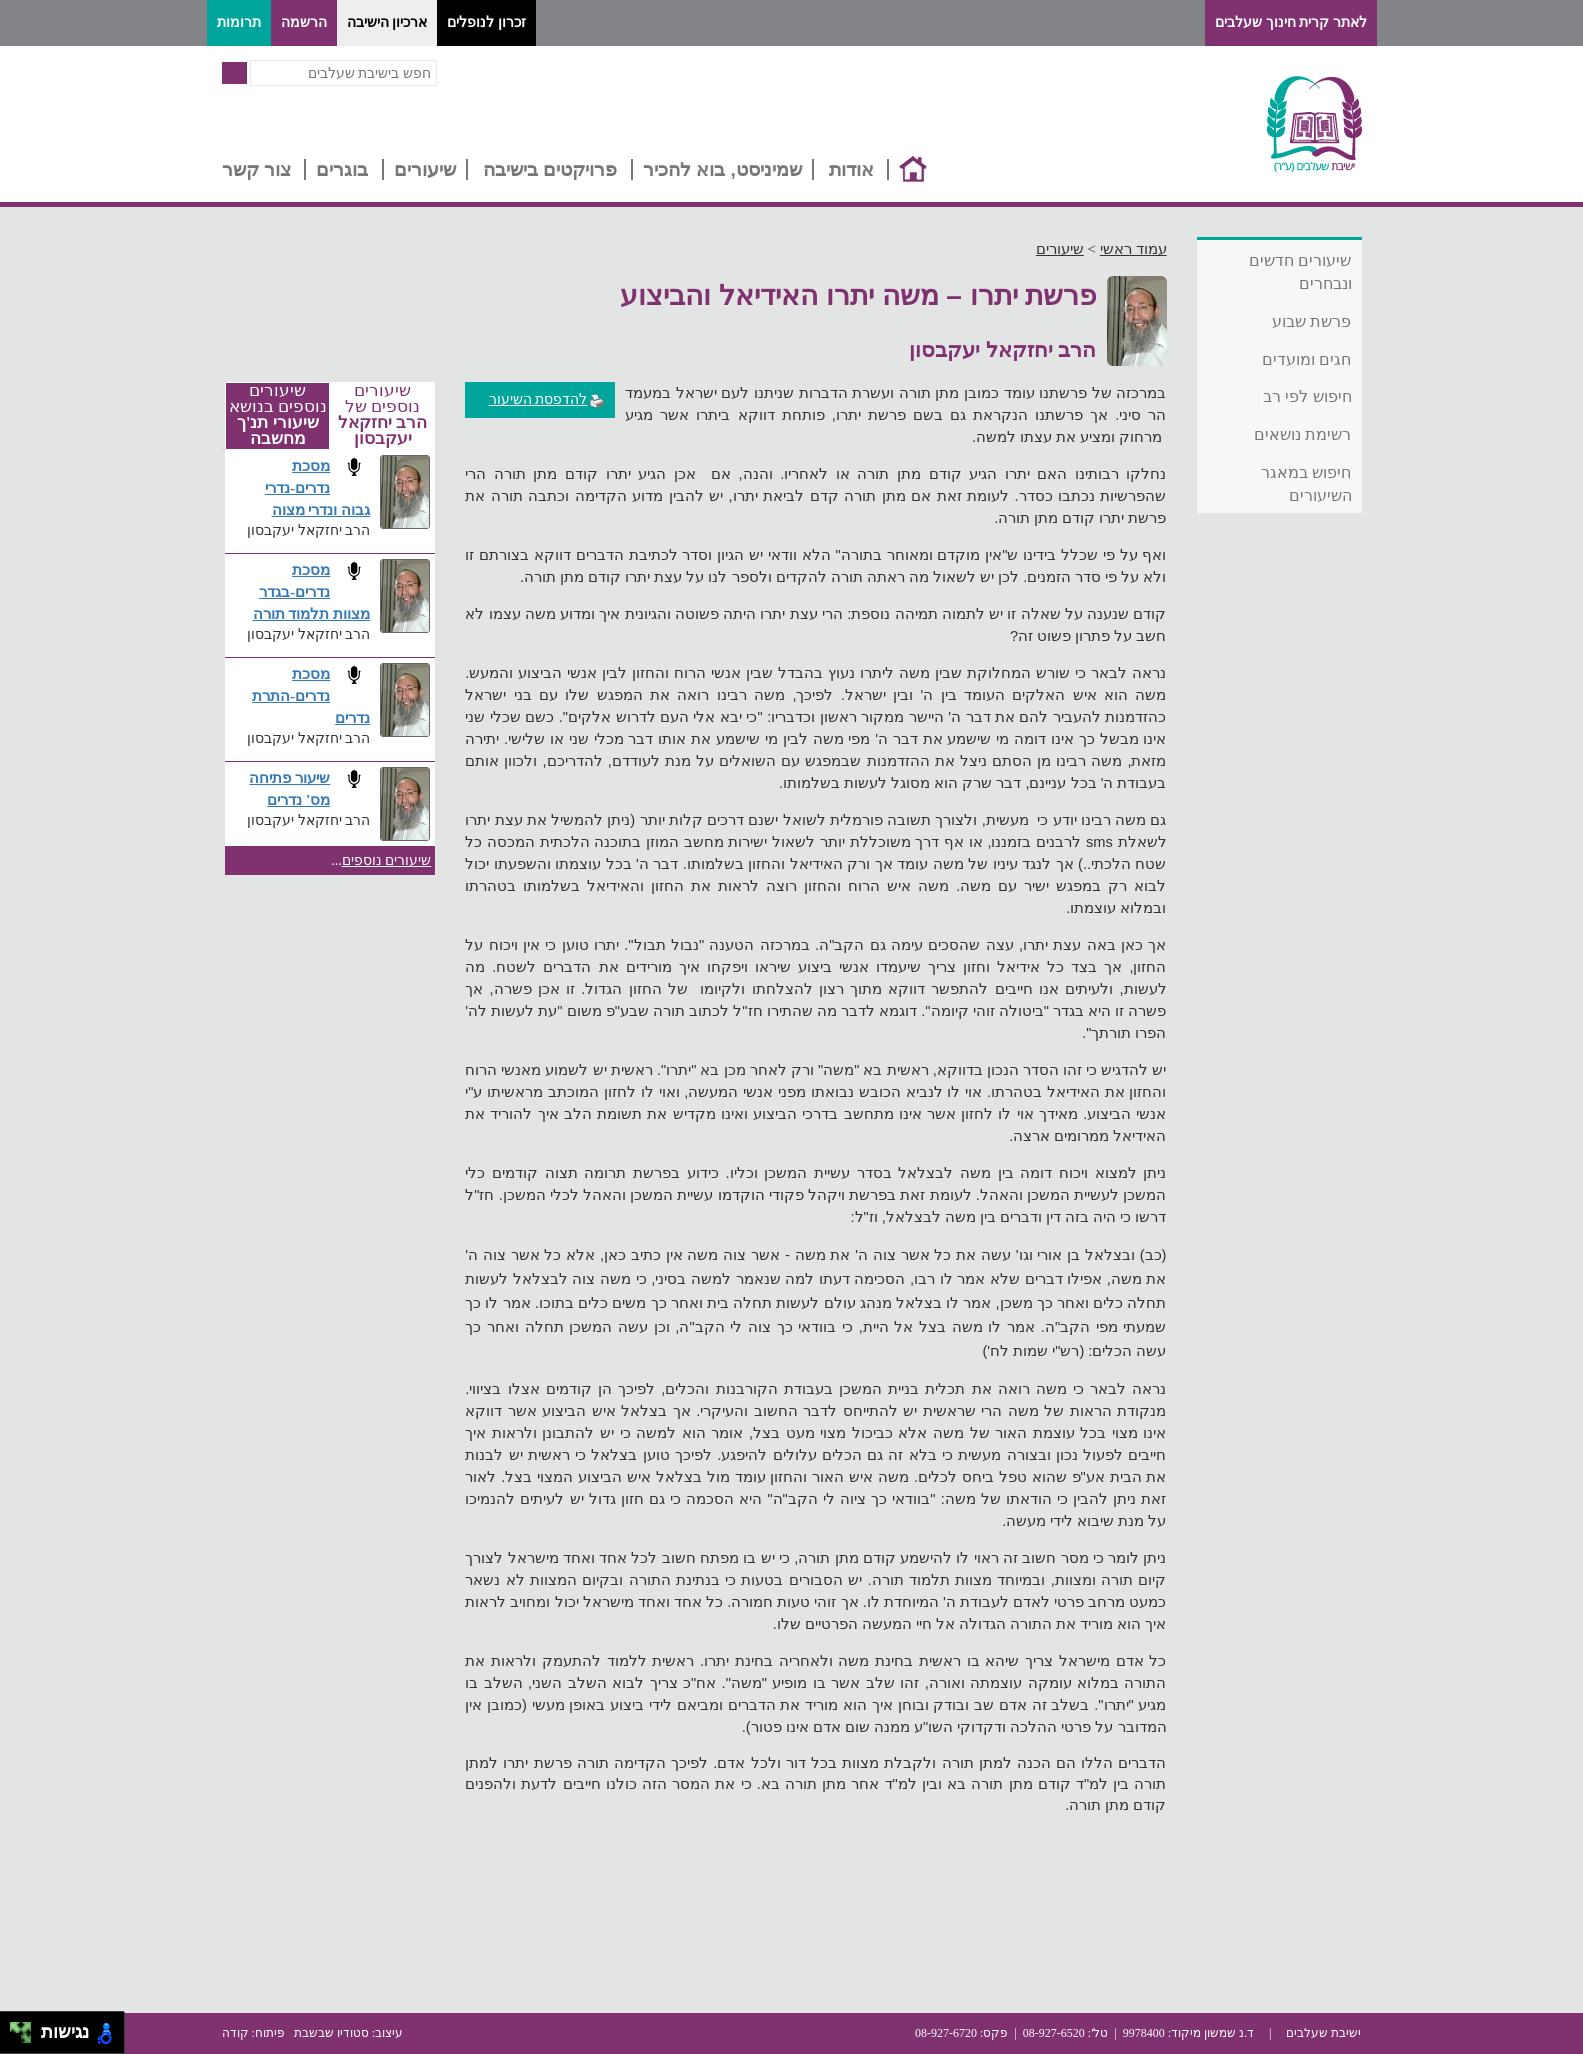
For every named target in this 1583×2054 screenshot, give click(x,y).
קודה (235, 2033)
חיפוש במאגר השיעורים (1306, 484)
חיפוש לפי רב (1307, 396)
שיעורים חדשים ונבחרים (1300, 272)
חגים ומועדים (1306, 359)
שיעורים (425, 169)
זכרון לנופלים (486, 22)
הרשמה (304, 22)
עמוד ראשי (1133, 249)
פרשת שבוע (1311, 321)
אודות (851, 169)
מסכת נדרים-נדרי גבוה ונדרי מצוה (317, 487)
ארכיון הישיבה (387, 22)
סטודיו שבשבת (331, 2033)
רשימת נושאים (1302, 434)
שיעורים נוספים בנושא (278, 416)
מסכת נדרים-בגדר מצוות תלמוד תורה (312, 591)
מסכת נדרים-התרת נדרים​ (311, 695)
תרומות (239, 22)
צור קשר (256, 169)
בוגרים (342, 169)
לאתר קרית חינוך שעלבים (1291, 22)
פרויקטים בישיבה (550, 169)
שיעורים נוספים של (382, 415)
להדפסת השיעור (547, 399)
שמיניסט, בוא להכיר (722, 169)
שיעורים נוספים (387, 860)
